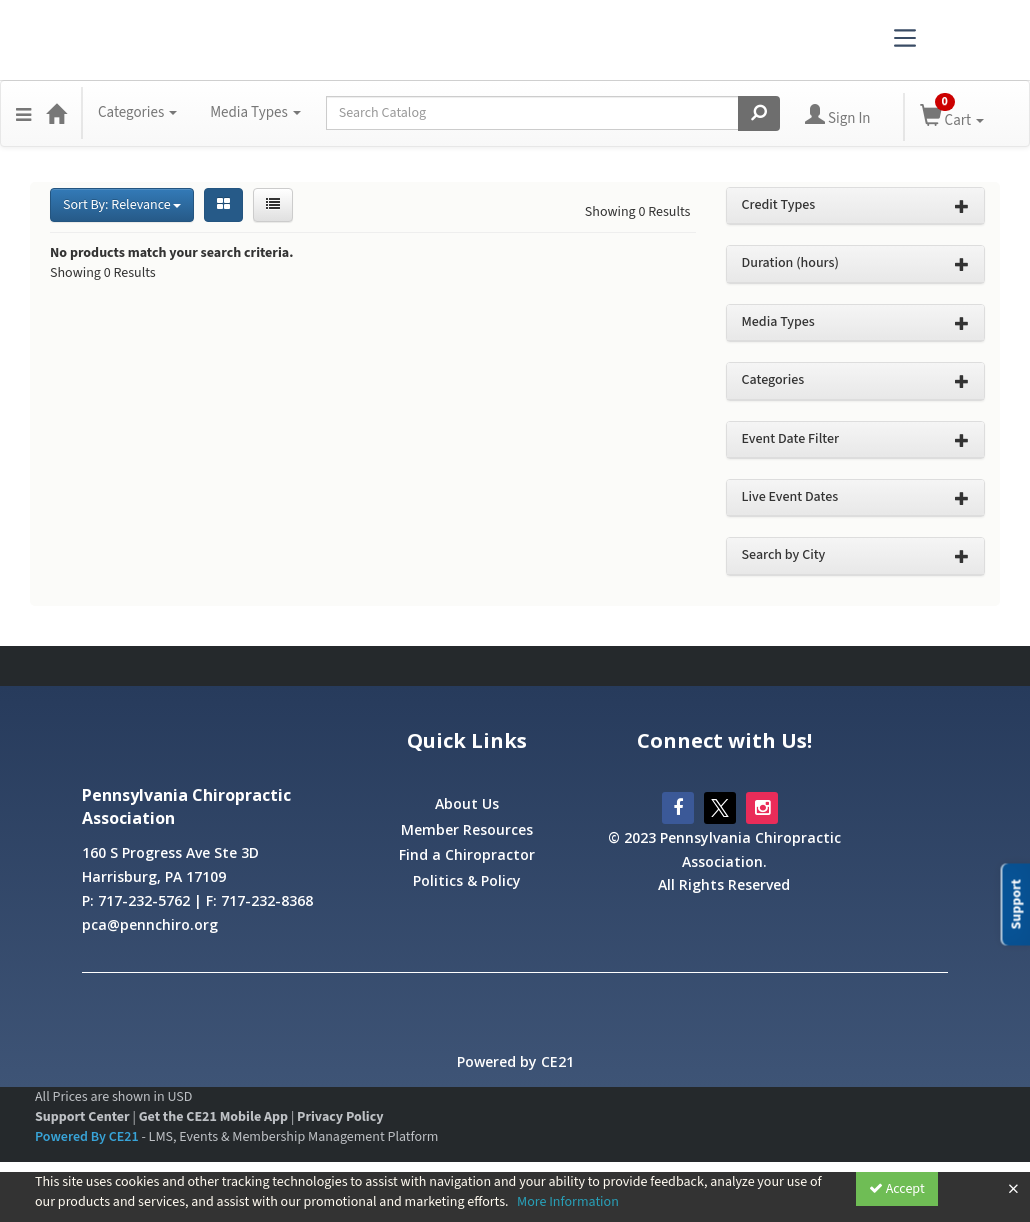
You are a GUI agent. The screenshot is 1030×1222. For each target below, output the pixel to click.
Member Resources (467, 829)
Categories (137, 112)
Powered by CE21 (515, 1061)
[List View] (273, 205)
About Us (467, 803)
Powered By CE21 (88, 1137)
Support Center (82, 1117)
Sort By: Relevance (122, 205)
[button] (23, 113)
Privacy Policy (340, 1117)
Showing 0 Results (638, 212)
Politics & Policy (467, 880)
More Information (568, 1202)
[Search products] (759, 113)
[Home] (56, 113)
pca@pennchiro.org (150, 924)
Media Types (255, 112)
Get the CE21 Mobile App (213, 1117)
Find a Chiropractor (467, 854)
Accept (897, 1189)
